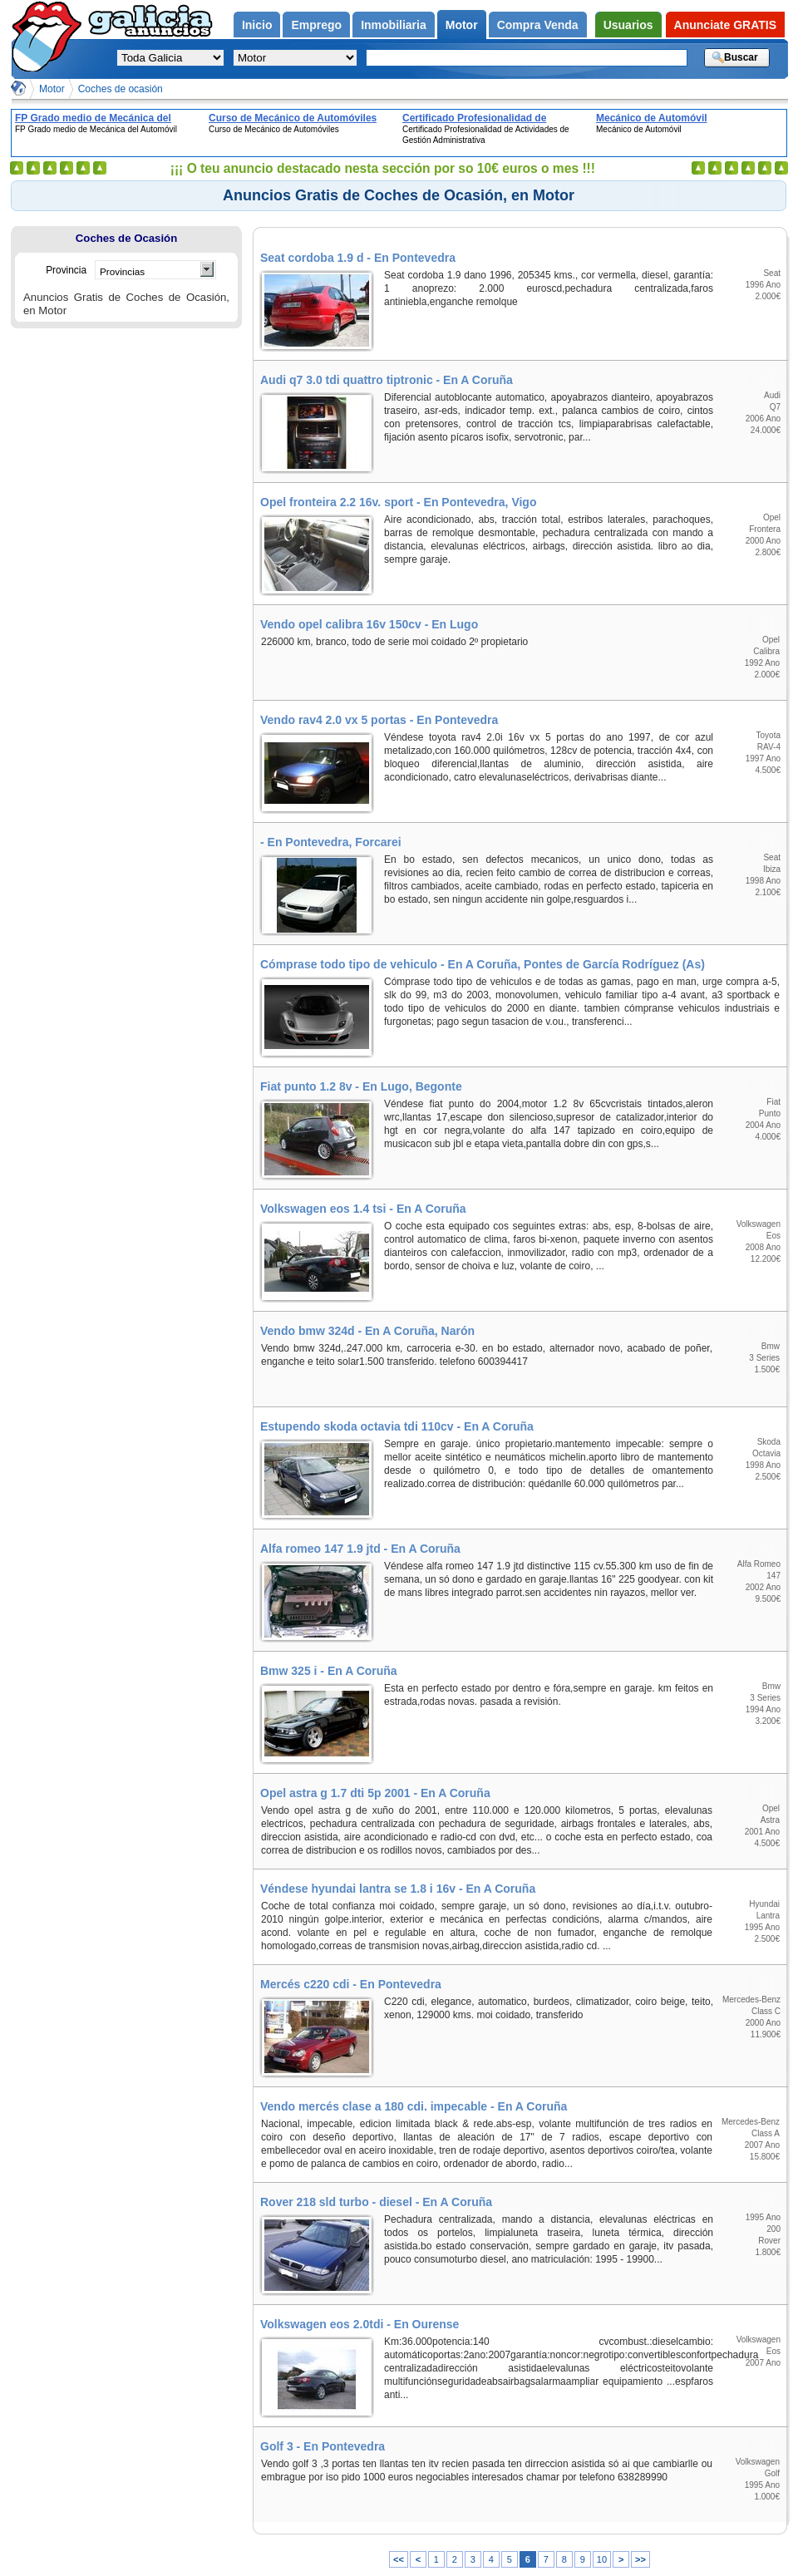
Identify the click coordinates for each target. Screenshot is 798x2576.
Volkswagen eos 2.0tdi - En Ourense (359, 2324)
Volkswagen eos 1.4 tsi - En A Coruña (363, 1208)
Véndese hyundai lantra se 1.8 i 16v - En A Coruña (397, 1888)
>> (640, 2559)
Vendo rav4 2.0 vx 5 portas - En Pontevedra (379, 720)
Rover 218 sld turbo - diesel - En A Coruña (376, 2202)
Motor (52, 89)
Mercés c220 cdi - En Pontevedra (350, 1984)
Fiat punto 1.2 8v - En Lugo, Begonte (361, 1086)
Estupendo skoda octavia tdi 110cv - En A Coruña (397, 1426)
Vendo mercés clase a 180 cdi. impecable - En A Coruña (413, 2106)
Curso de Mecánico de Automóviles (293, 118)
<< (398, 2559)
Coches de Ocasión (126, 238)
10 (602, 2559)
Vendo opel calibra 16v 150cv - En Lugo (369, 624)
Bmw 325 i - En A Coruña (328, 1670)
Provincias (122, 271)
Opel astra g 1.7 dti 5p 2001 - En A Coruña (375, 1793)
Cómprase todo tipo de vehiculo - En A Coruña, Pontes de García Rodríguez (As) (482, 964)
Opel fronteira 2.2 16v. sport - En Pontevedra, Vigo (398, 502)
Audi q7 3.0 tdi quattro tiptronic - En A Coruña (386, 380)
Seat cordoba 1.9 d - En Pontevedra (358, 257)
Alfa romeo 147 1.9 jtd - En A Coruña (360, 1548)
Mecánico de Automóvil (651, 118)
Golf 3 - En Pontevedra (322, 2446)
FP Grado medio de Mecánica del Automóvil (93, 118)
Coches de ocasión (120, 89)
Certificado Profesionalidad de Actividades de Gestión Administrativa (493, 118)
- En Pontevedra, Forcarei (330, 842)
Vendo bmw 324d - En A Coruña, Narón (367, 1330)
